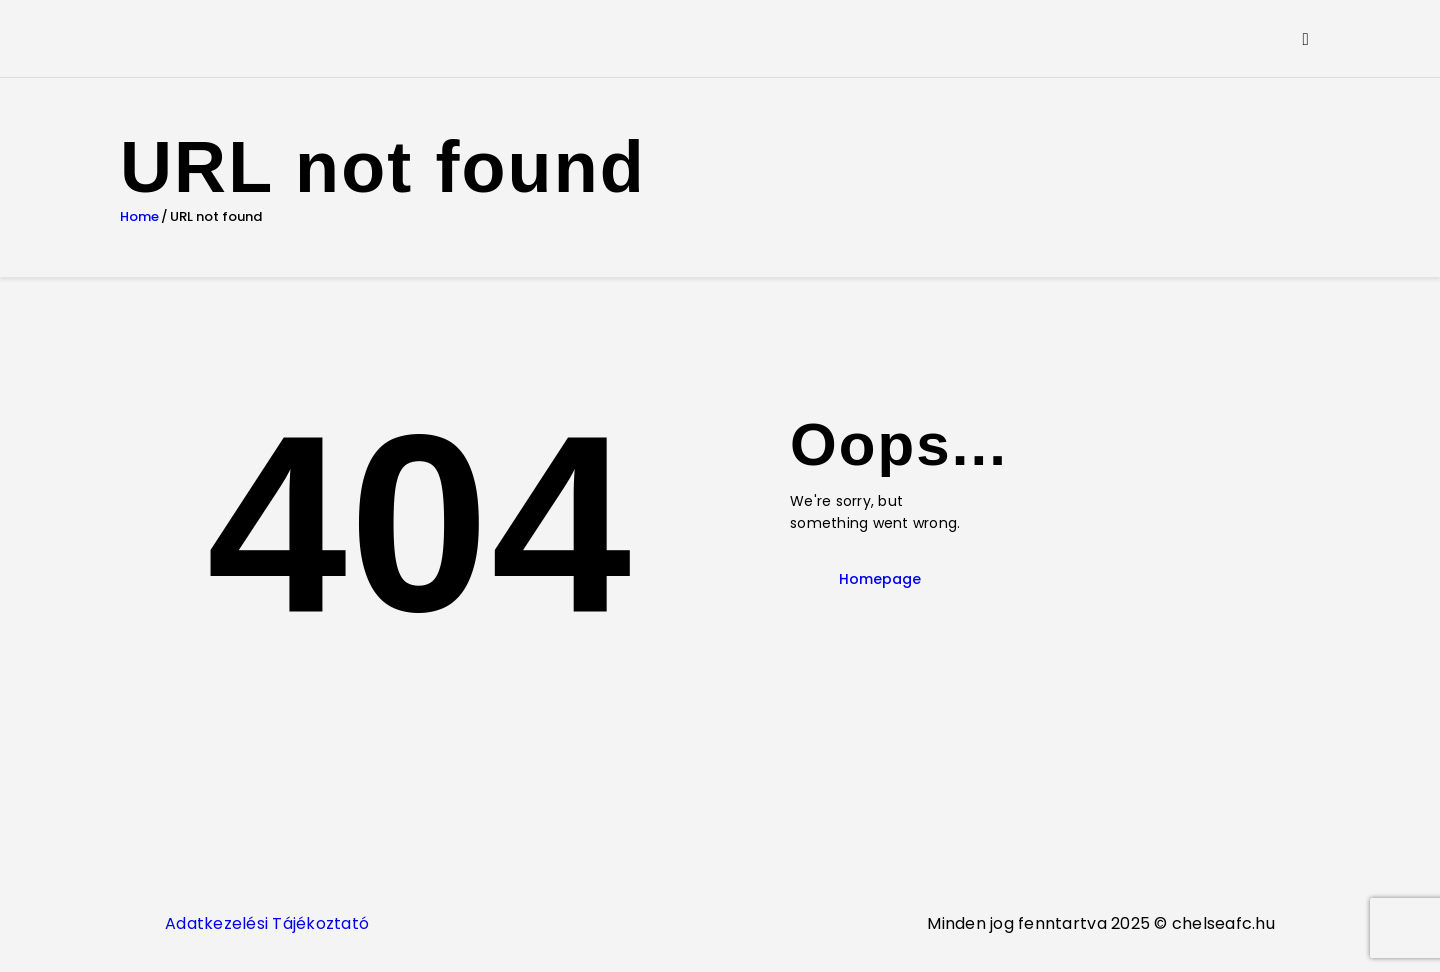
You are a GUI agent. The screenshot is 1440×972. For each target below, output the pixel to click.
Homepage (880, 579)
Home (139, 217)
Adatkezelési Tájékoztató (267, 923)
